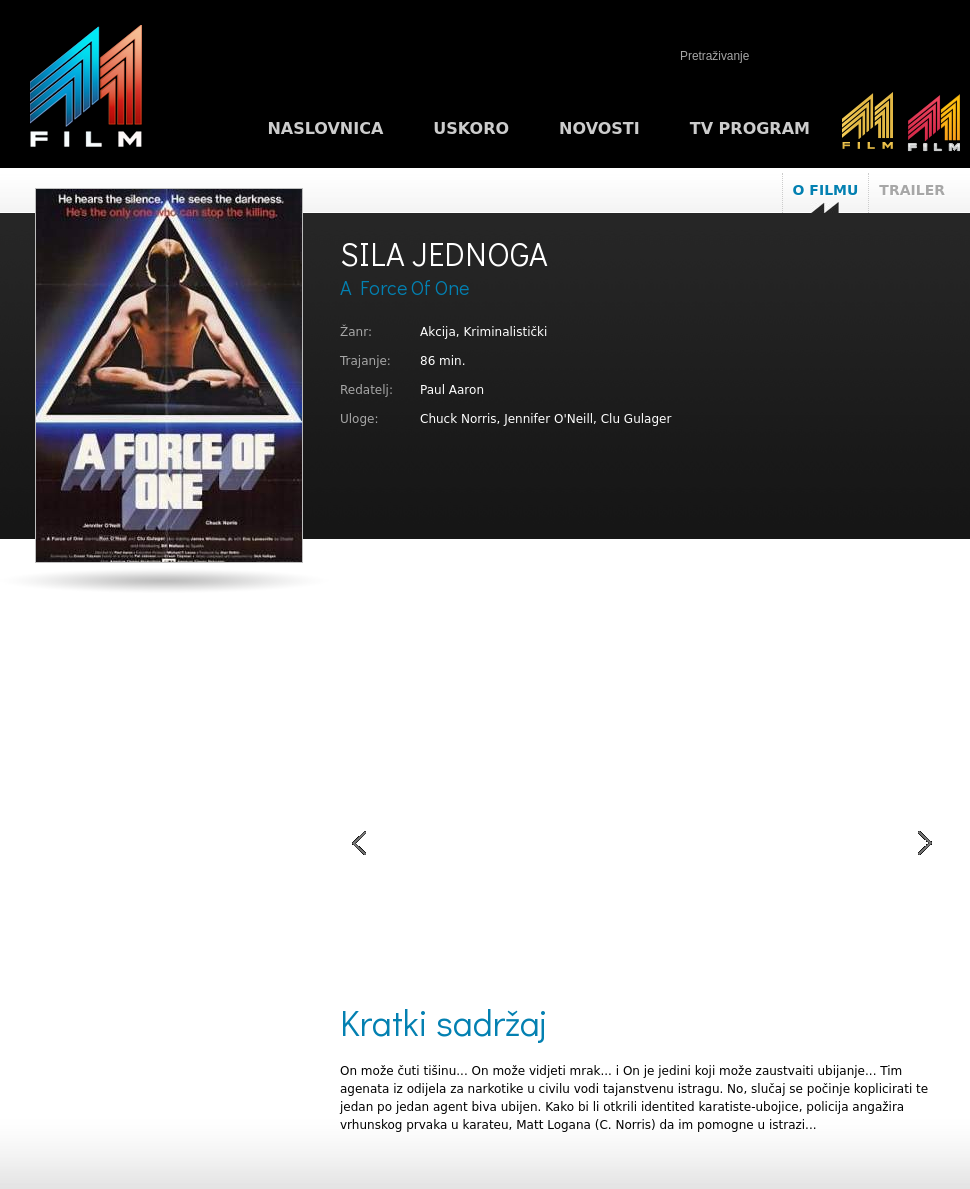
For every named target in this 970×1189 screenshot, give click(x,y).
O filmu (826, 190)
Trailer (912, 190)
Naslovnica (325, 128)
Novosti (599, 128)
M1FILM (86, 91)
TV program (750, 128)
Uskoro (471, 128)
